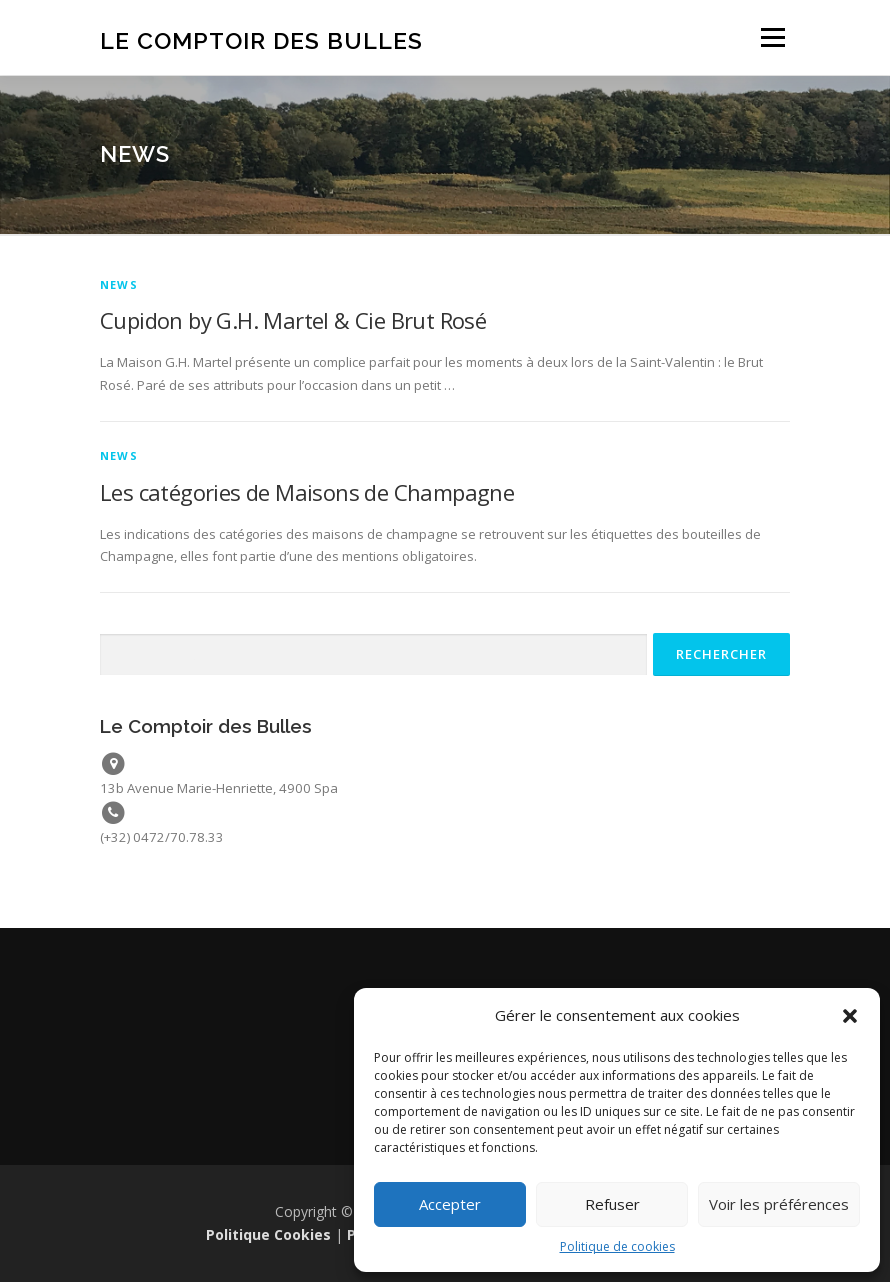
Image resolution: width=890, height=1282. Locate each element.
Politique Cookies (268, 1234)
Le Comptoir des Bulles (261, 39)
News (119, 284)
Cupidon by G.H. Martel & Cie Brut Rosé (293, 320)
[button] (850, 1016)
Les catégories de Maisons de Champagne (307, 492)
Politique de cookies (617, 1246)
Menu (772, 37)
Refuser (612, 1204)
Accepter (450, 1204)
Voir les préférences (779, 1204)
